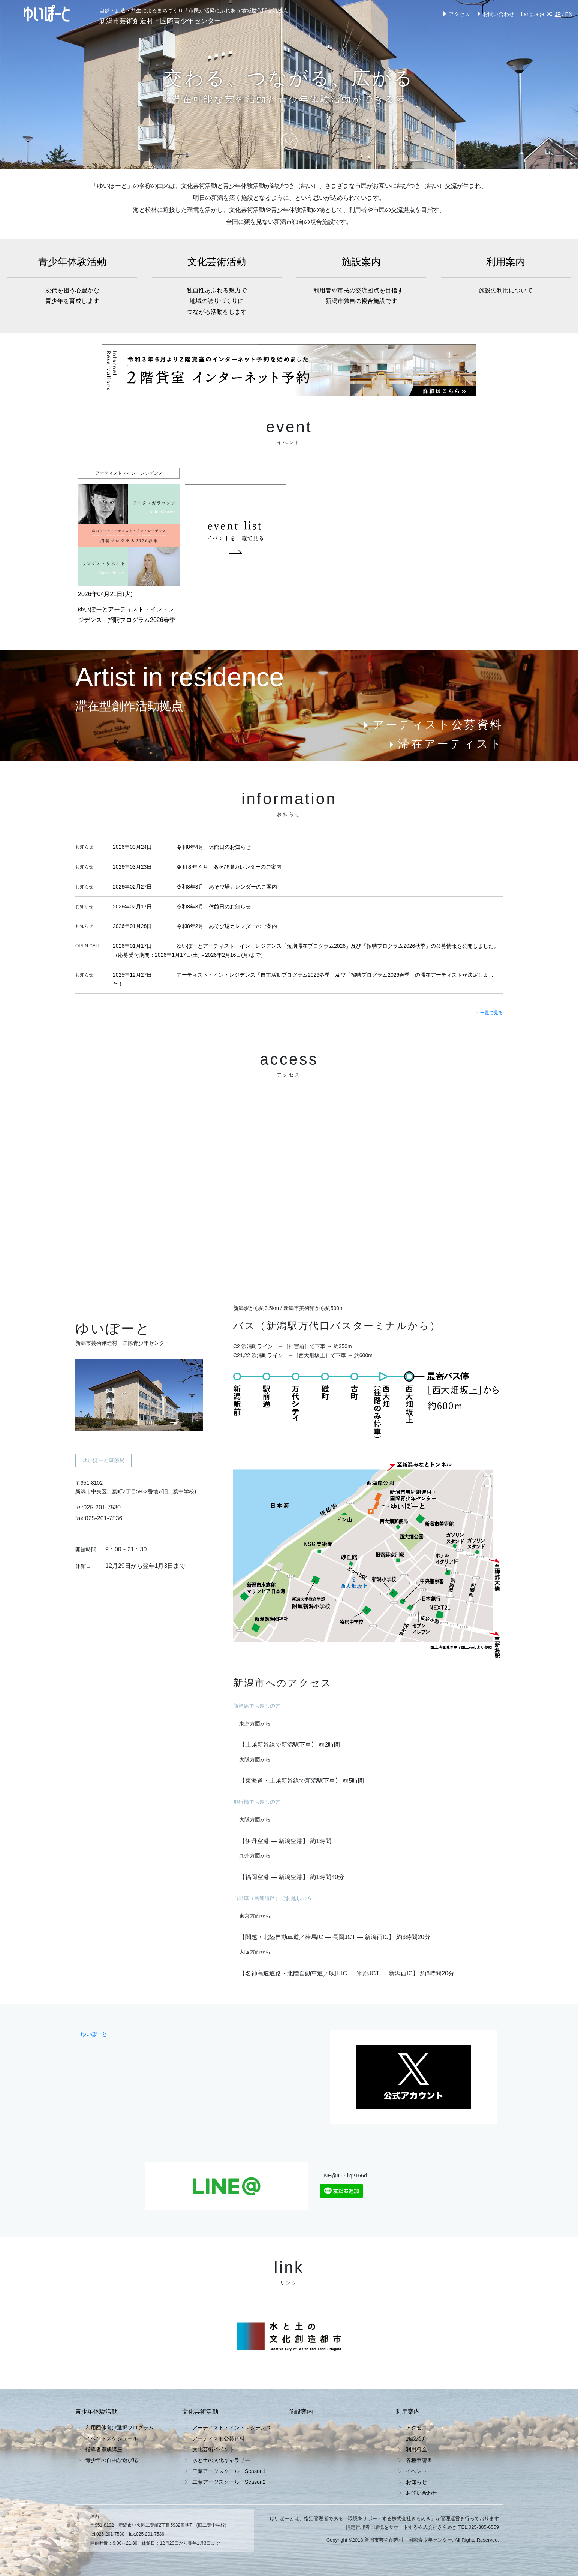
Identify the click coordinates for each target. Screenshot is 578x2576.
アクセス (455, 14)
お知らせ (416, 2482)
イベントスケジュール (111, 2438)
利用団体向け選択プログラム (119, 2428)
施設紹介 (416, 2438)
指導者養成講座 (103, 2449)
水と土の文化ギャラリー (221, 2460)
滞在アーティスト (444, 743)
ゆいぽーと (94, 2034)
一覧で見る (489, 1012)
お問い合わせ (494, 14)
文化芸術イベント (213, 2449)
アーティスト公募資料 (432, 724)
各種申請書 (419, 2460)
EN (568, 14)
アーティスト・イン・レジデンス (231, 2428)
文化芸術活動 (217, 287)
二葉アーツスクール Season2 (228, 2482)
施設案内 (361, 281)
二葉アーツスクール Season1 (228, 2471)
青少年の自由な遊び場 (111, 2460)
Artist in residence (179, 677)
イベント (416, 2471)
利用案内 (506, 276)
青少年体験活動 (72, 281)
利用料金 (416, 2449)
